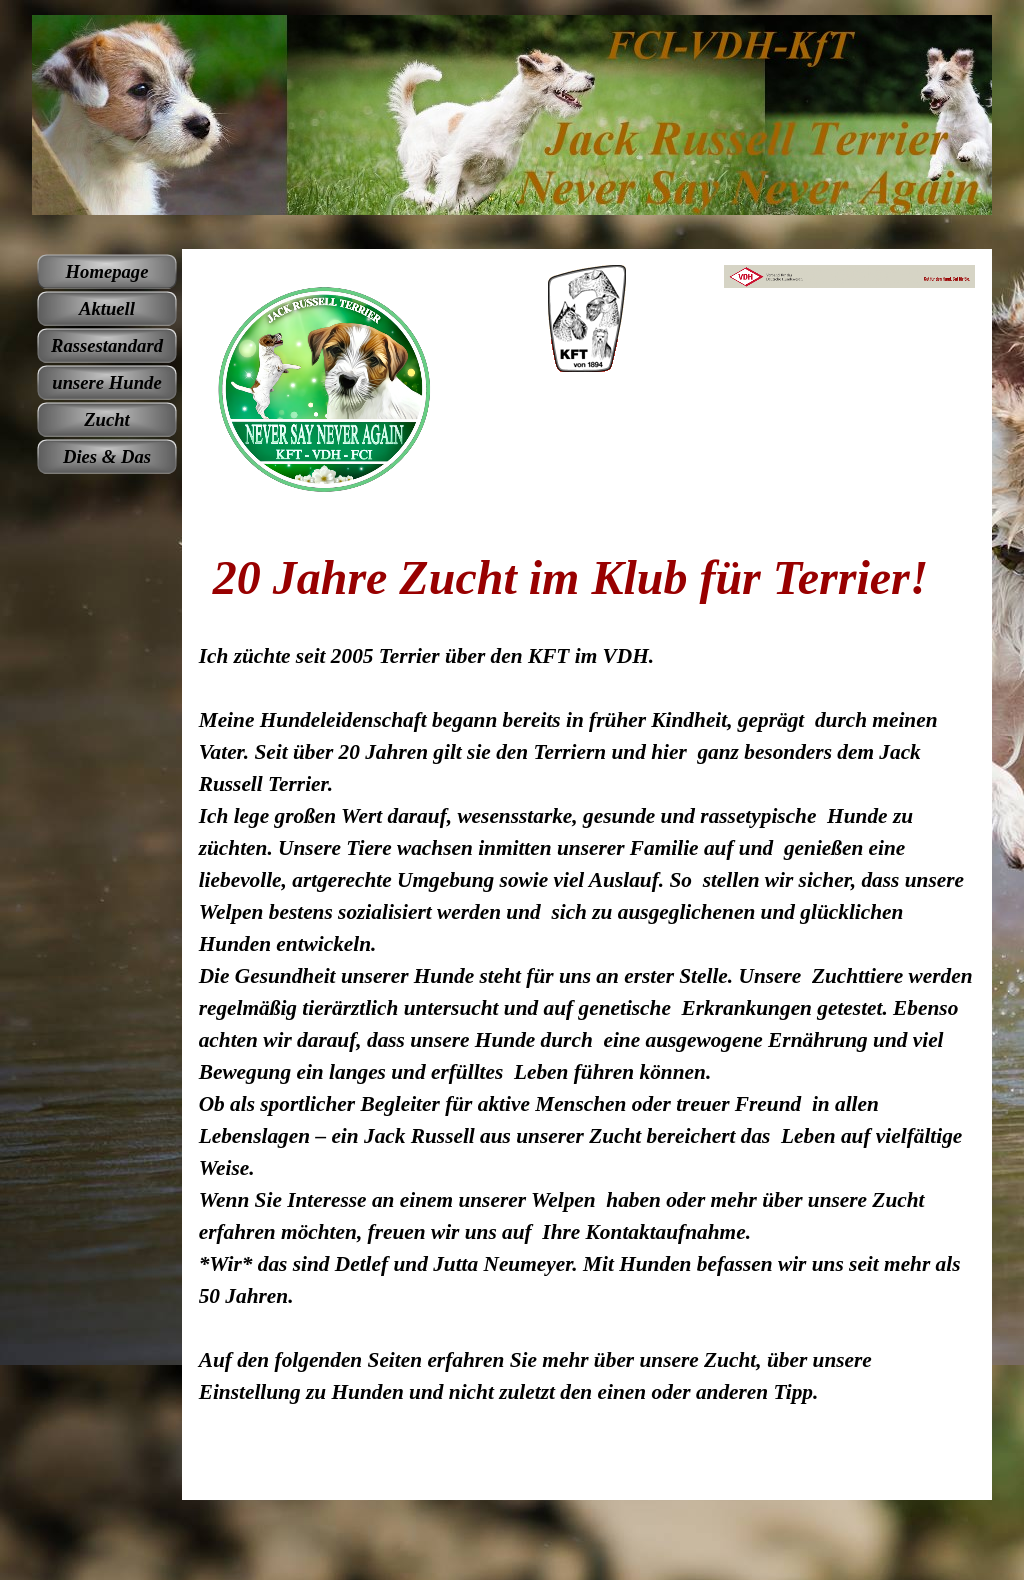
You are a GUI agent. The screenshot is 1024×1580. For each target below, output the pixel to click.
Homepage (107, 271)
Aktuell (107, 308)
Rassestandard (107, 345)
